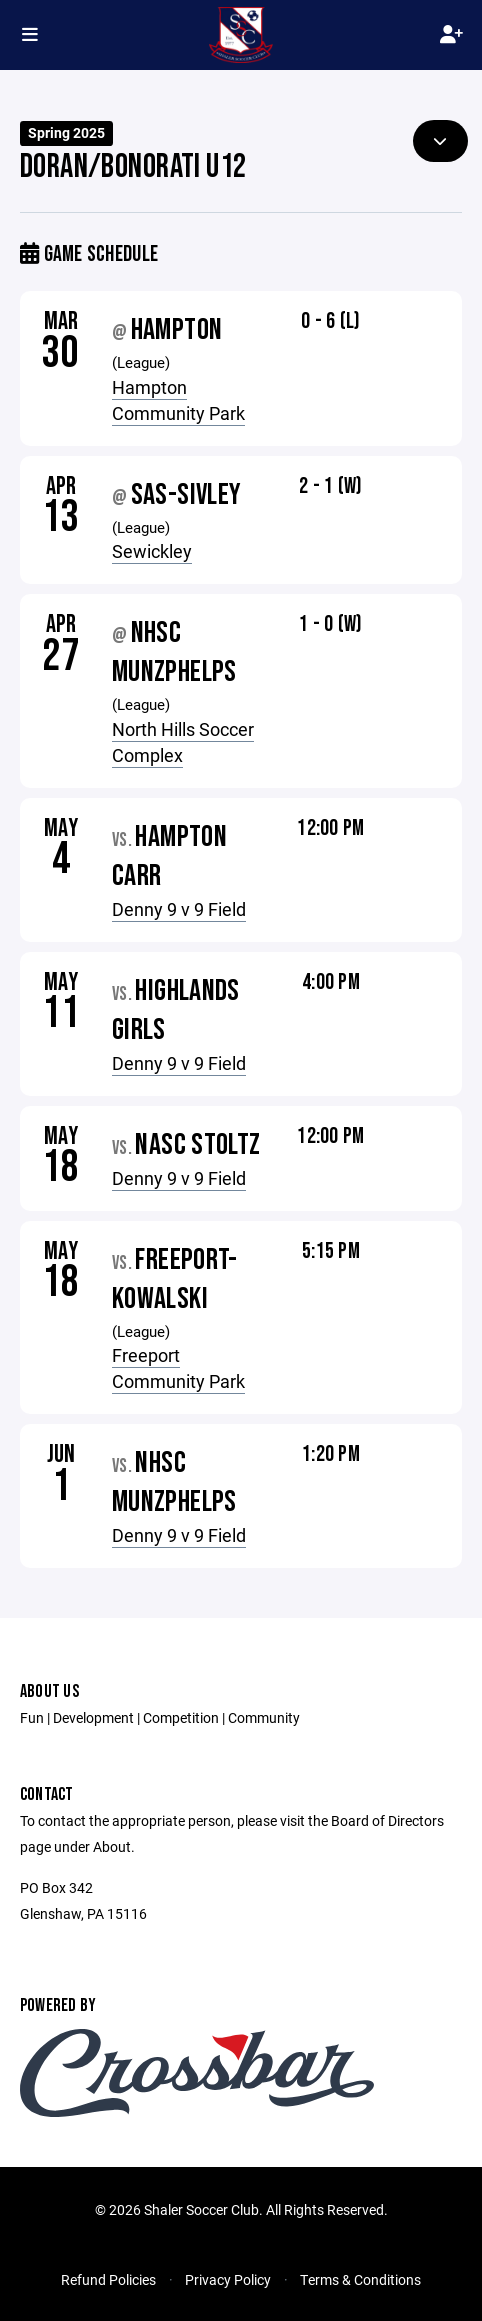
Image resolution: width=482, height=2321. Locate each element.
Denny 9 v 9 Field (179, 909)
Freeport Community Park (178, 1368)
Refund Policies (108, 2279)
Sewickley (152, 551)
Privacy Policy (228, 2279)
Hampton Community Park (178, 400)
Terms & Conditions (360, 2279)
